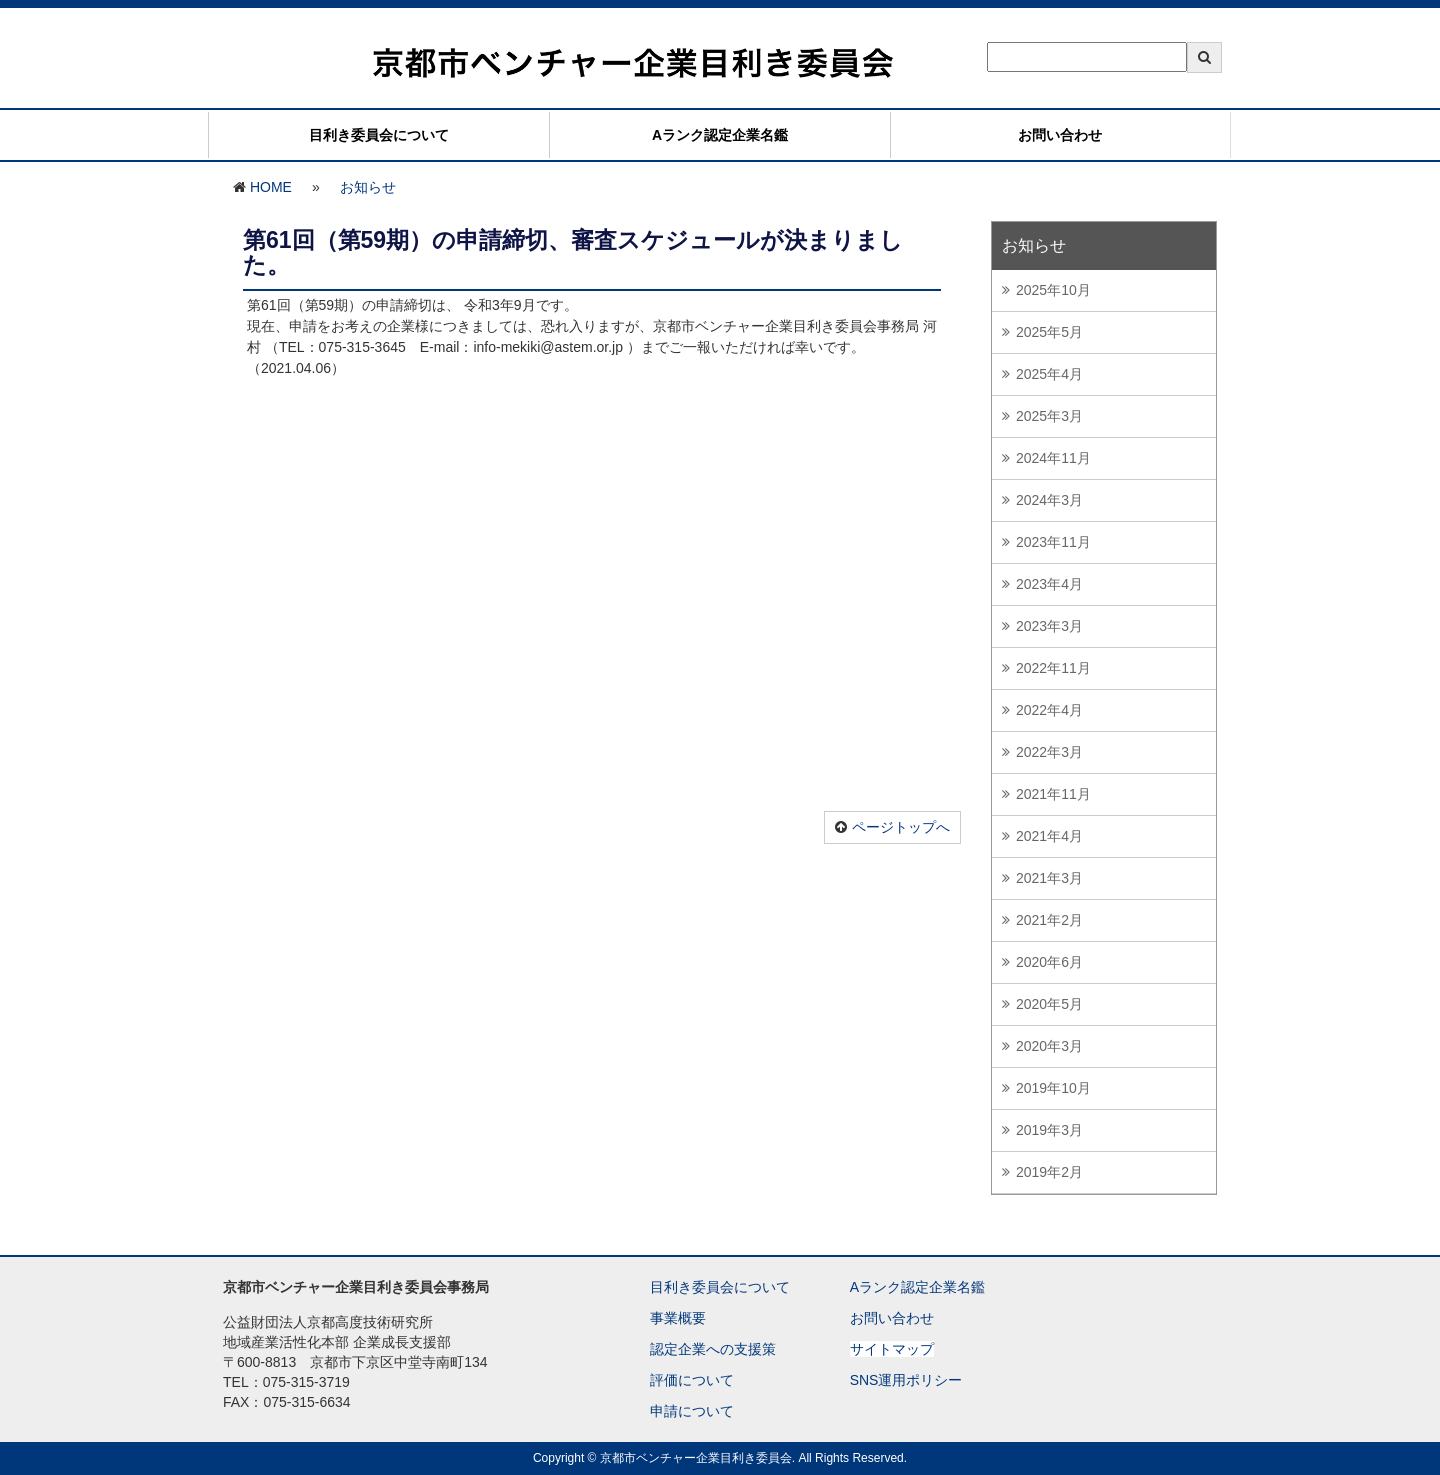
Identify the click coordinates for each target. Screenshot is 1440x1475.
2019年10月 (1053, 1088)
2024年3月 (1049, 500)
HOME (271, 187)
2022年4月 (1049, 710)
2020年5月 (1049, 1004)
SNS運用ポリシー (906, 1380)
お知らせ (368, 187)
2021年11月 (1053, 794)
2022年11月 (1053, 668)
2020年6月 (1049, 962)
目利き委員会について (379, 135)
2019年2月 (1049, 1172)
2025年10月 (1053, 290)
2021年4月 (1049, 836)
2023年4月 (1049, 584)
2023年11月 (1053, 542)
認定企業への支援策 (713, 1349)
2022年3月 (1049, 752)
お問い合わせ (1060, 135)
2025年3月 (1049, 416)
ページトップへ (901, 827)
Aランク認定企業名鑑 (720, 135)
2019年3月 (1049, 1130)
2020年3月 (1049, 1046)
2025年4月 (1049, 374)
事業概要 (678, 1318)
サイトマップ (892, 1349)
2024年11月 (1053, 458)
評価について (692, 1380)
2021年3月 (1049, 878)
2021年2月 (1049, 920)
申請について (692, 1411)
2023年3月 (1049, 626)
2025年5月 (1049, 332)
